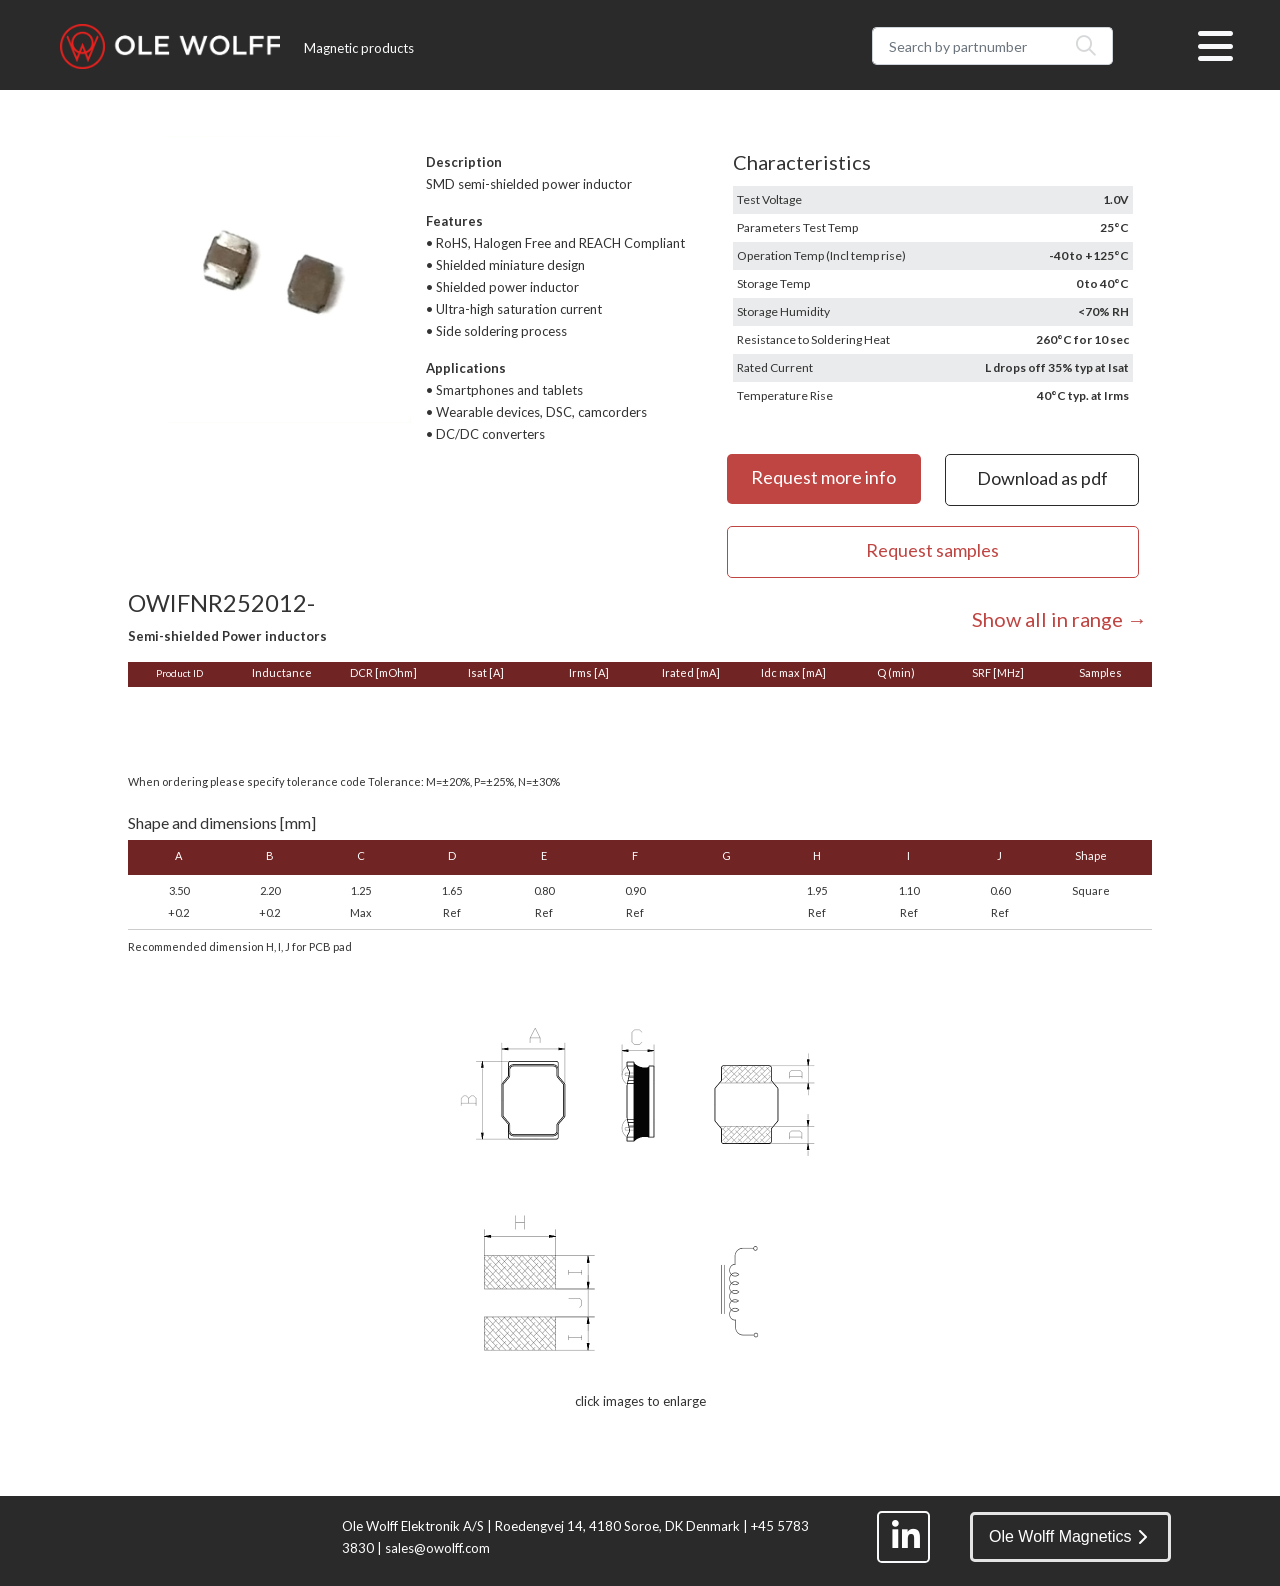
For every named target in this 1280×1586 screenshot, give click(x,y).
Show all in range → (1059, 619)
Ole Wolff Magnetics (1068, 1536)
